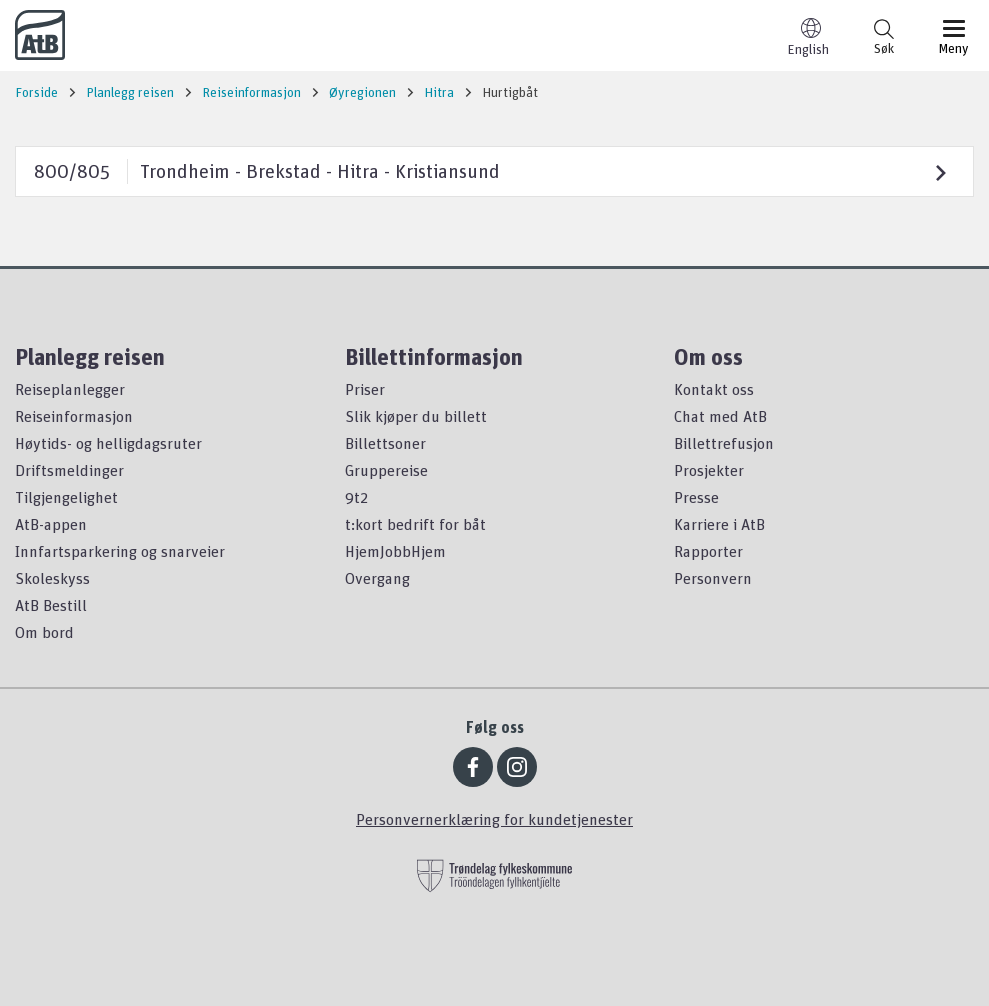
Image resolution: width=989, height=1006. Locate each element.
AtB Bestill (51, 605)
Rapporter (708, 551)
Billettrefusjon (724, 443)
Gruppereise (386, 470)
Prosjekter (709, 470)
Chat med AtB (720, 416)
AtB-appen (51, 524)
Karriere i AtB (719, 524)
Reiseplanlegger (70, 389)
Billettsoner (385, 443)
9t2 (356, 497)
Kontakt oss (714, 389)
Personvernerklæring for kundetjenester (494, 819)
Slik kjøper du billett (416, 416)
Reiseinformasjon (74, 416)
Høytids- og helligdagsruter (108, 443)
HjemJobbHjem (395, 551)
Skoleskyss (52, 578)
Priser (365, 389)
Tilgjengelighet (66, 497)
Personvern (713, 578)
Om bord (44, 632)
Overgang (377, 578)
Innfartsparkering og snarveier (120, 551)
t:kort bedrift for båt (415, 524)
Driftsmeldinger (69, 470)
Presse (696, 497)
